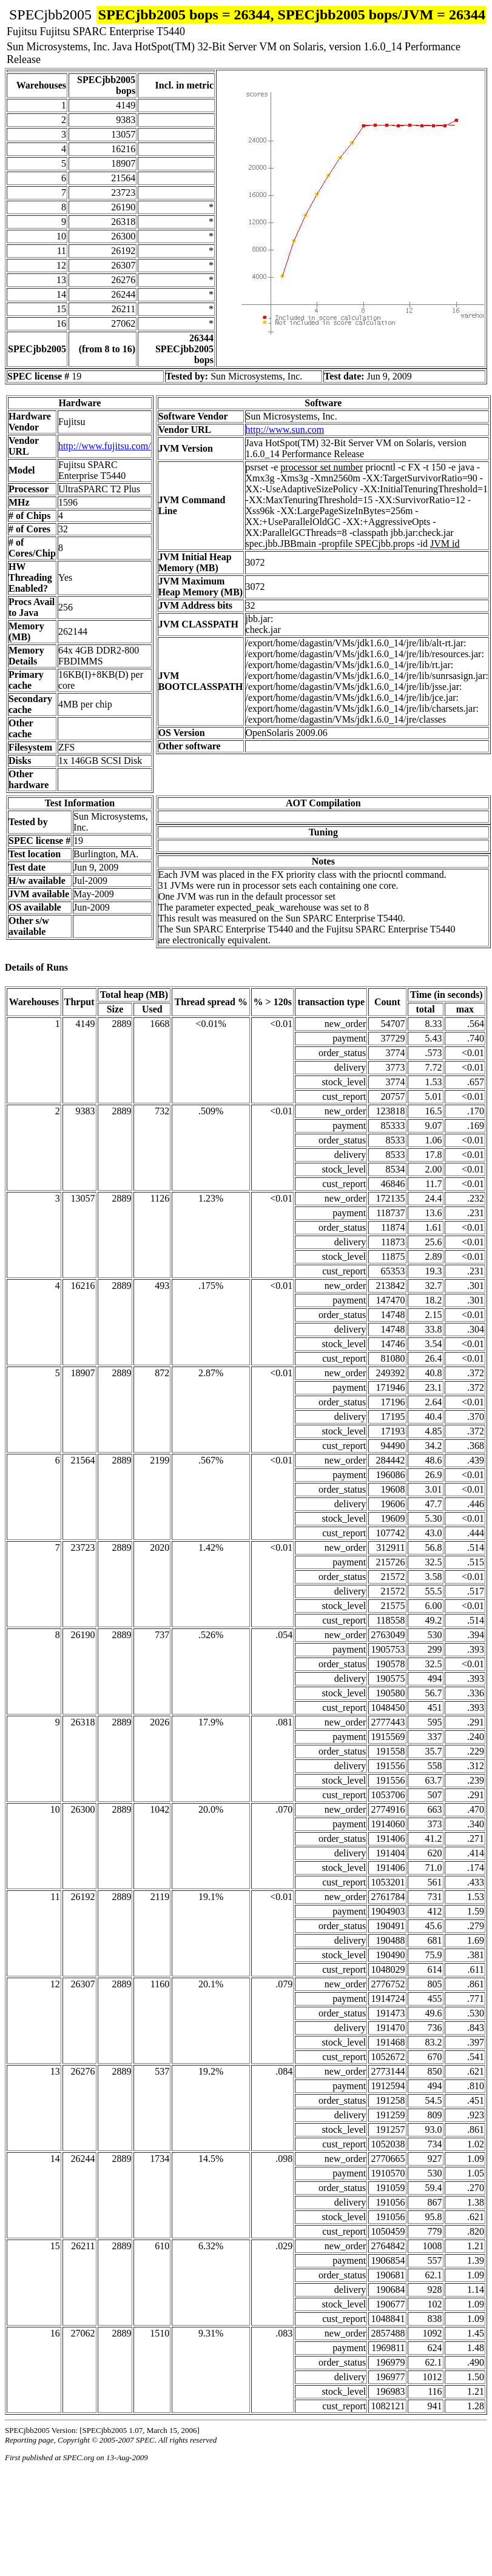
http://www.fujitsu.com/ (104, 446)
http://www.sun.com (285, 429)
